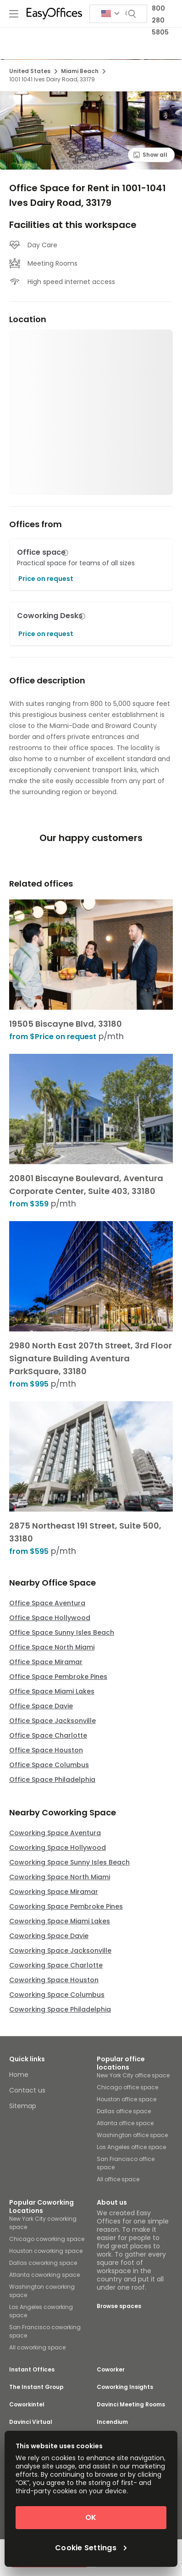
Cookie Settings (91, 2548)
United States (33, 71)
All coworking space (37, 2347)
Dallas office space (124, 2111)
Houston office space (126, 2099)
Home (18, 2074)
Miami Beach (83, 71)
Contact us (27, 2090)
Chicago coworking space (46, 2239)
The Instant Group (36, 2387)
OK (90, 2517)
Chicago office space (127, 2087)
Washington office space (132, 2135)
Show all (150, 155)
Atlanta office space (125, 2123)
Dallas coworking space (43, 2263)
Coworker (111, 2369)
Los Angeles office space (131, 2147)
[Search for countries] (110, 13)
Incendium (112, 2422)
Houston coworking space (46, 2251)
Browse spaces (119, 2306)
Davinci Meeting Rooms (131, 2404)
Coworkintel (26, 2404)
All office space (118, 2179)
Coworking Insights (125, 2387)
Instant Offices (32, 2369)
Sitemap (22, 2105)
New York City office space (133, 2075)
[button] (65, 553)
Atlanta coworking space (44, 2275)
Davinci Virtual (30, 2422)
